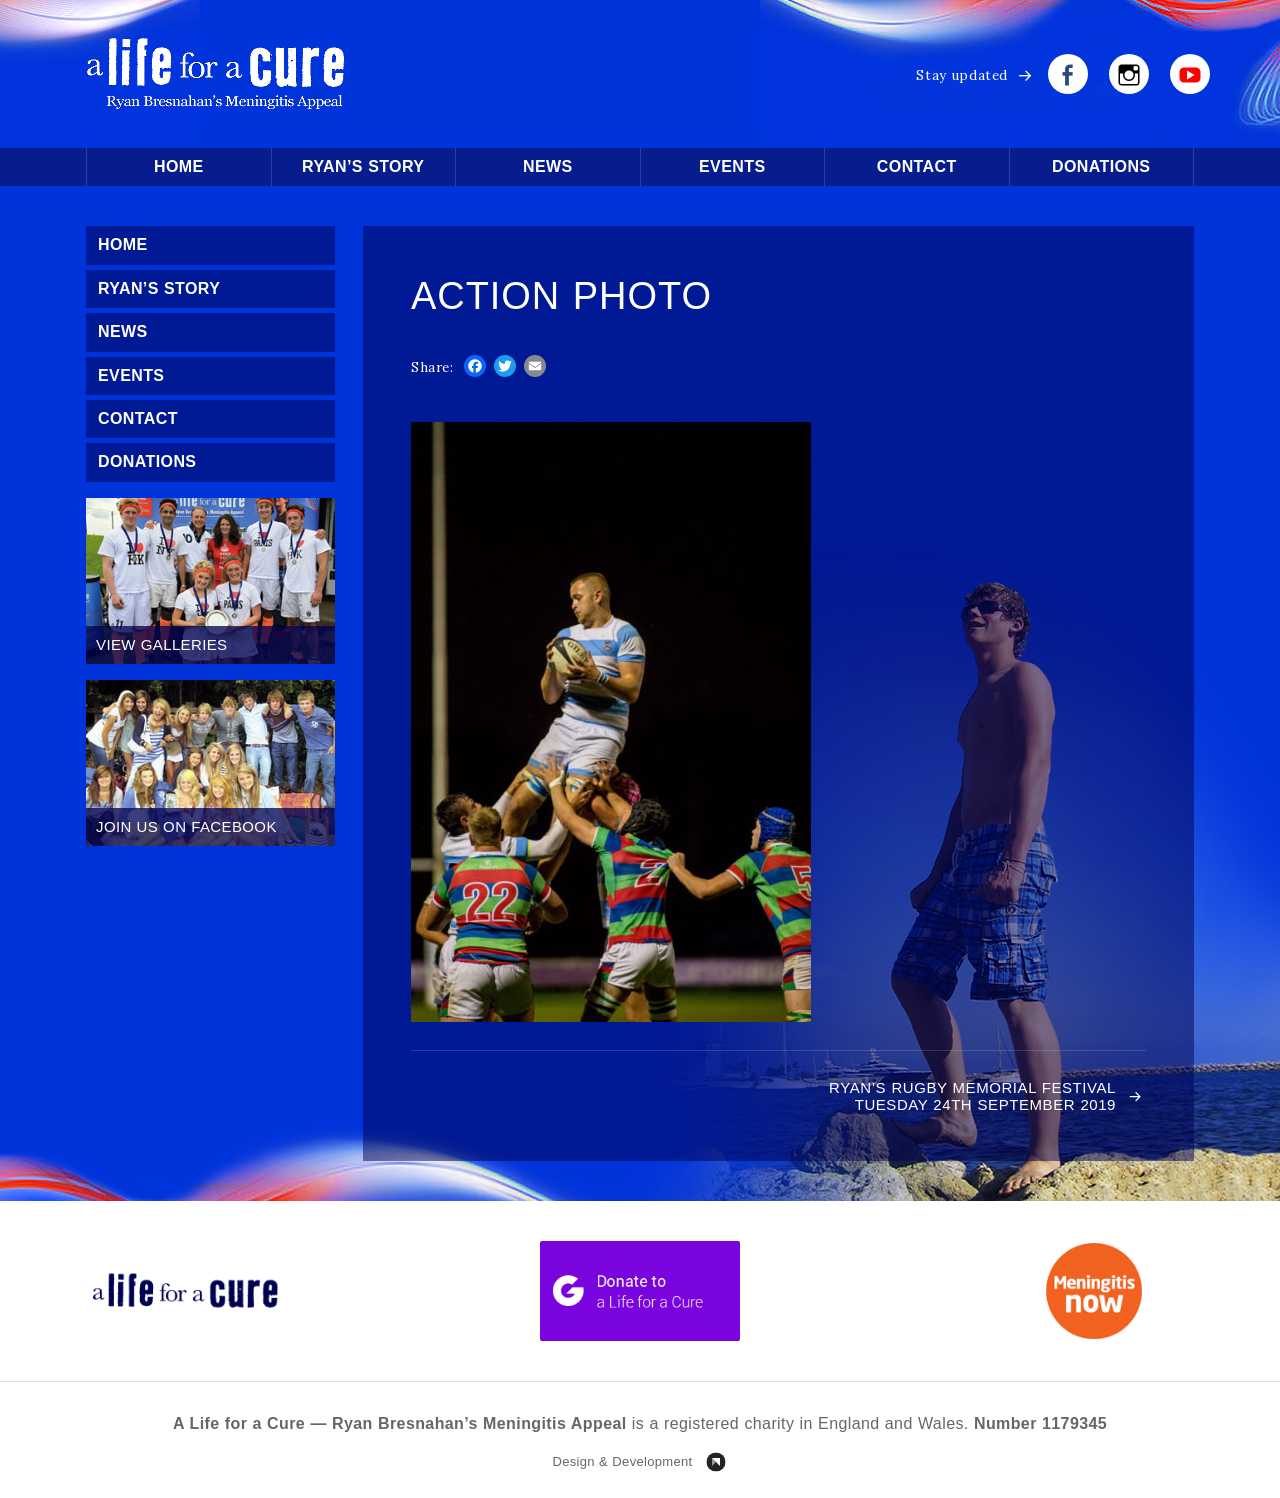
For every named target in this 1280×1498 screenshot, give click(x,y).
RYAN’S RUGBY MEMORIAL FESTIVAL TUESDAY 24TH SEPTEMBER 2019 (972, 1096)
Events (732, 166)
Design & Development (622, 1461)
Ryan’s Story (363, 166)
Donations (1101, 166)
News (548, 166)
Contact (917, 166)
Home (179, 166)
